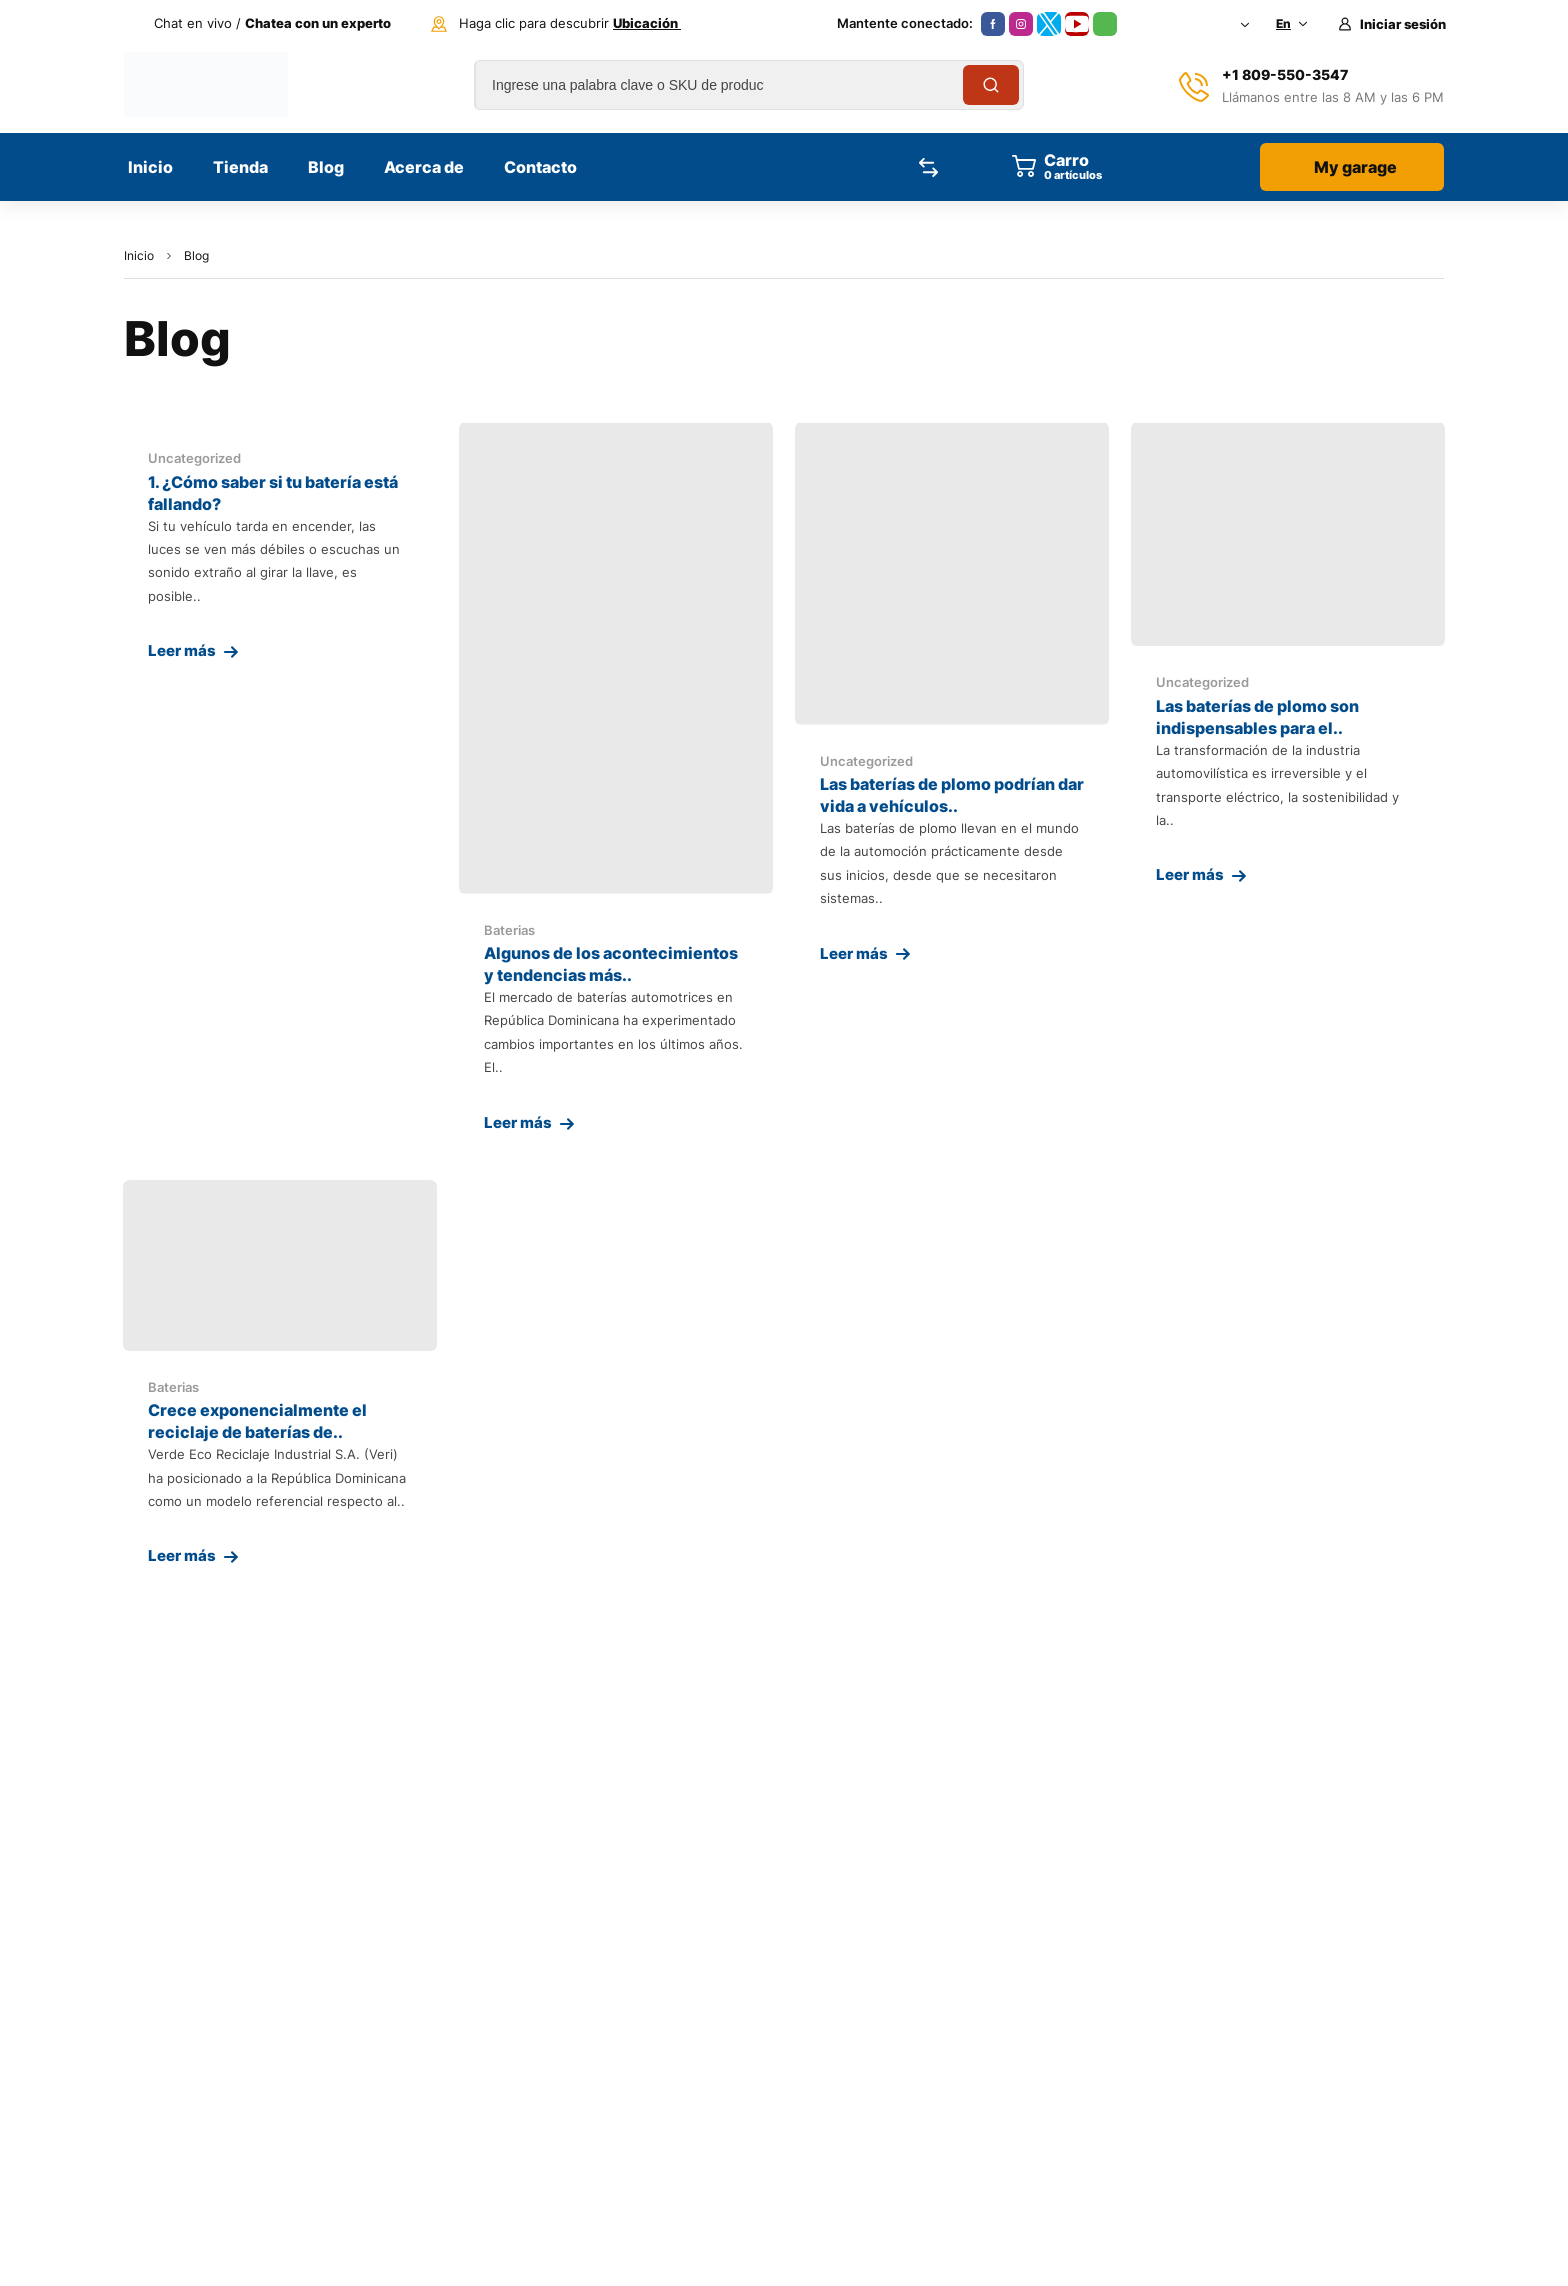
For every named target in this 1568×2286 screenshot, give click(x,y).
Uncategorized (194, 458)
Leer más (182, 650)
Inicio (139, 255)
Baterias (509, 930)
